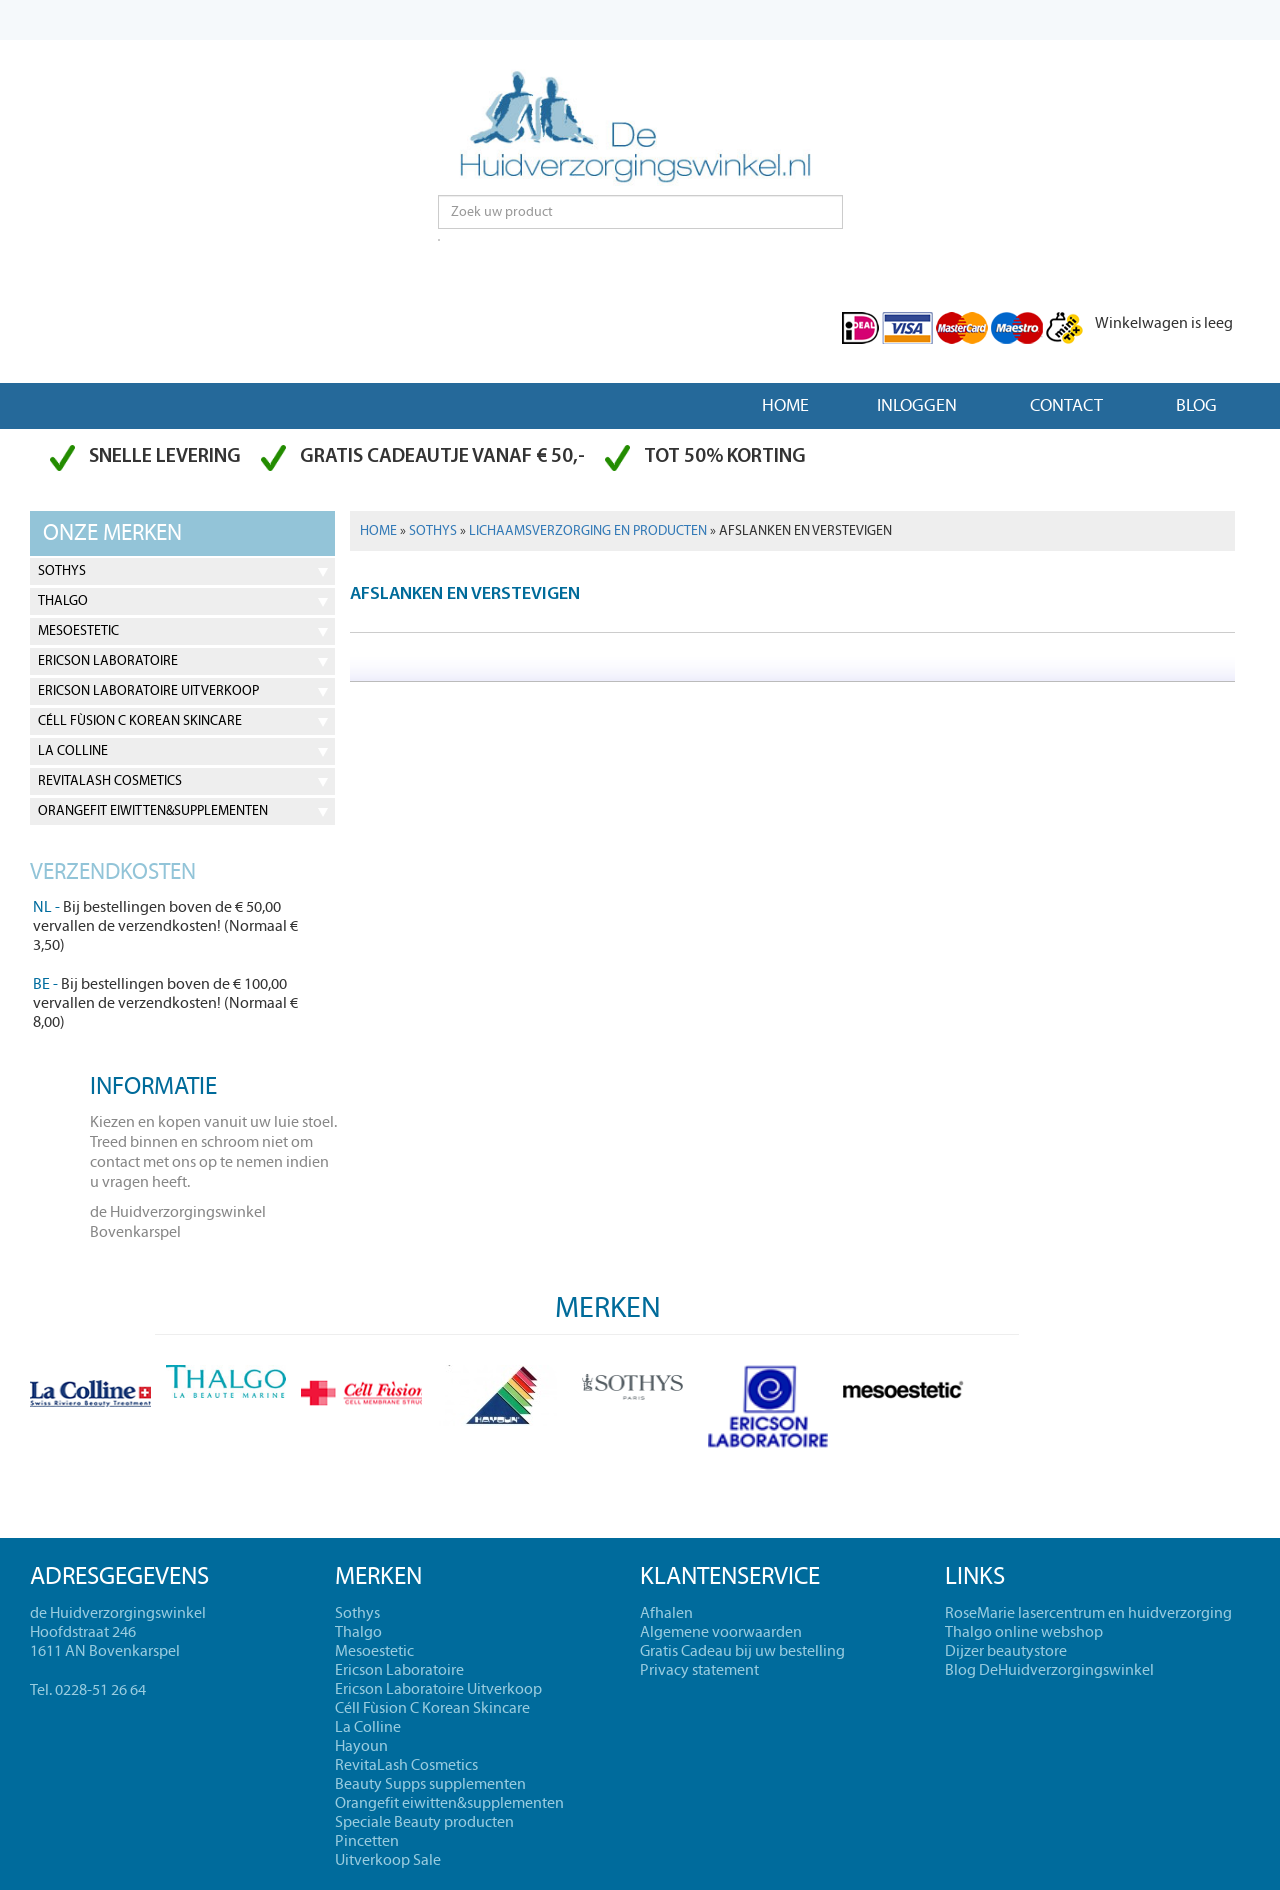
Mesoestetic (78, 631)
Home (785, 405)
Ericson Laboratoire (108, 661)
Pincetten (367, 1841)
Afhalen (666, 1613)
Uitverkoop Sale (388, 1860)
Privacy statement (699, 1670)
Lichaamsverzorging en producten (588, 531)
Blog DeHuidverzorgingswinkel (1049, 1670)
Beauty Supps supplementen (430, 1784)
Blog (1196, 405)
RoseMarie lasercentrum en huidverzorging (1088, 1613)
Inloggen (917, 405)
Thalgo (63, 601)
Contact (1066, 405)
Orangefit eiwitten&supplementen (153, 811)
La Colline (73, 751)
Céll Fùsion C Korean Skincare (140, 721)
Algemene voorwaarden (721, 1632)
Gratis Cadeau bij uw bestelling (742, 1651)
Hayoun (361, 1746)
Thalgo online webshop (1024, 1632)
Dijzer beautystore (1006, 1651)
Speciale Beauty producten (424, 1822)
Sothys (62, 571)
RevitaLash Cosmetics (110, 781)
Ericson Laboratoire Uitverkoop (148, 691)
